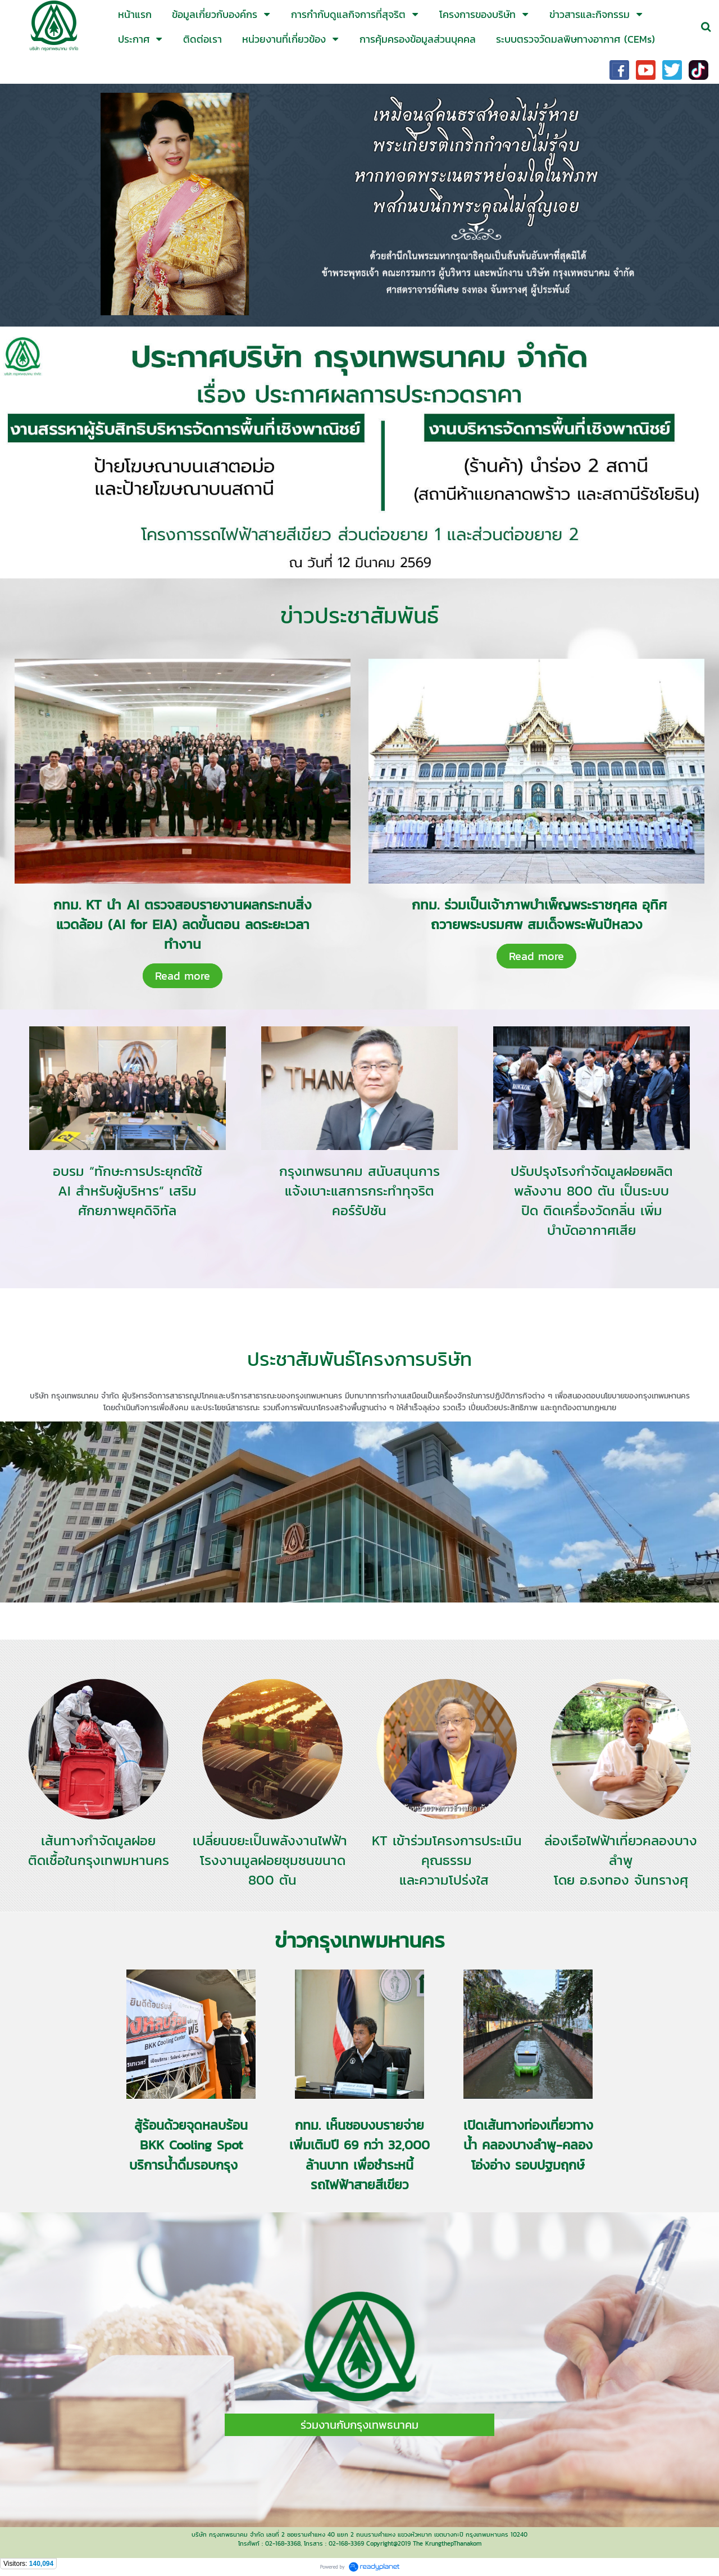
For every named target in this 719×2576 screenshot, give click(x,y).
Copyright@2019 (388, 2543)
